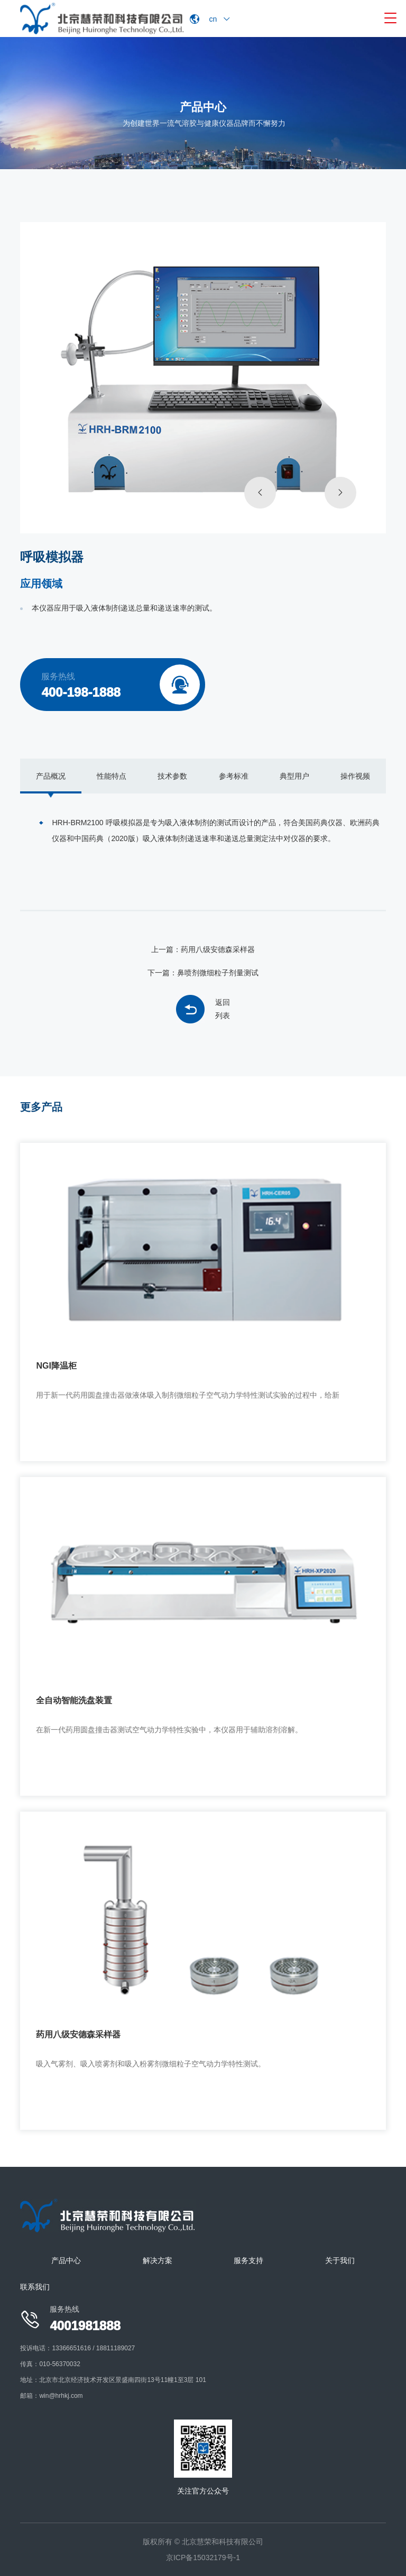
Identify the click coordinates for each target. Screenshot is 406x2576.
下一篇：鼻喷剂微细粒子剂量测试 (203, 972)
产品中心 (66, 2260)
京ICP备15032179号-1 (203, 2557)
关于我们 (340, 2260)
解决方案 (157, 2260)
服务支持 (248, 2260)
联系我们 (35, 2287)
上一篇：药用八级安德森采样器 (203, 949)
